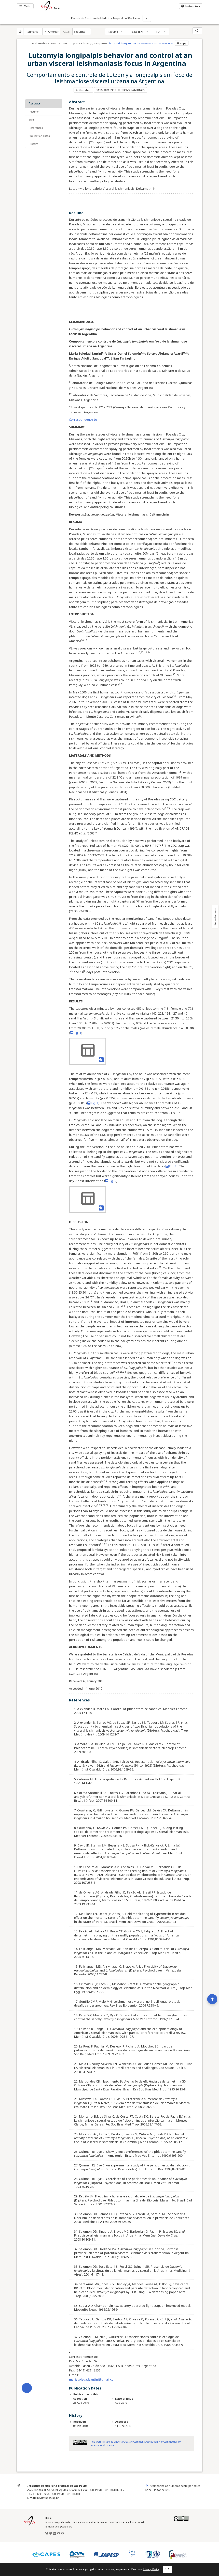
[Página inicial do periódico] (20, 31)
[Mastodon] (50, 2533)
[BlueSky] (46, 2533)
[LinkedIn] (54, 2533)
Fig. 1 (75, 1033)
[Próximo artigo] (81, 31)
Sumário (33, 32)
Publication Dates (39, 135)
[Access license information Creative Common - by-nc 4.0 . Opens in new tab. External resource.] (80, 2442)
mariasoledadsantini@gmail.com (92, 2379)
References (36, 127)
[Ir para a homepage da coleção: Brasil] (77, 6)
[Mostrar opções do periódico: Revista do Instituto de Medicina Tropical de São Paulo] (147, 18)
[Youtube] (62, 2533)
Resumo (113, 32)
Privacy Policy (151, 2569)
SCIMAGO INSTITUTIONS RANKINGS (121, 90)
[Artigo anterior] (51, 31)
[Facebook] (58, 2533)
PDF (158, 32)
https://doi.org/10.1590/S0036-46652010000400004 (141, 43)
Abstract (34, 103)
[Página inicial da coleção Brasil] (29, 2525)
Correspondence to (83, 419)
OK (167, 2569)
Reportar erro (215, 916)
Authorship (83, 90)
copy (181, 43)
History (33, 143)
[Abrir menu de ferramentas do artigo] (27, 2365)
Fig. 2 (170, 1166)
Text (31, 119)
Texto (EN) (137, 32)
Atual (66, 32)
